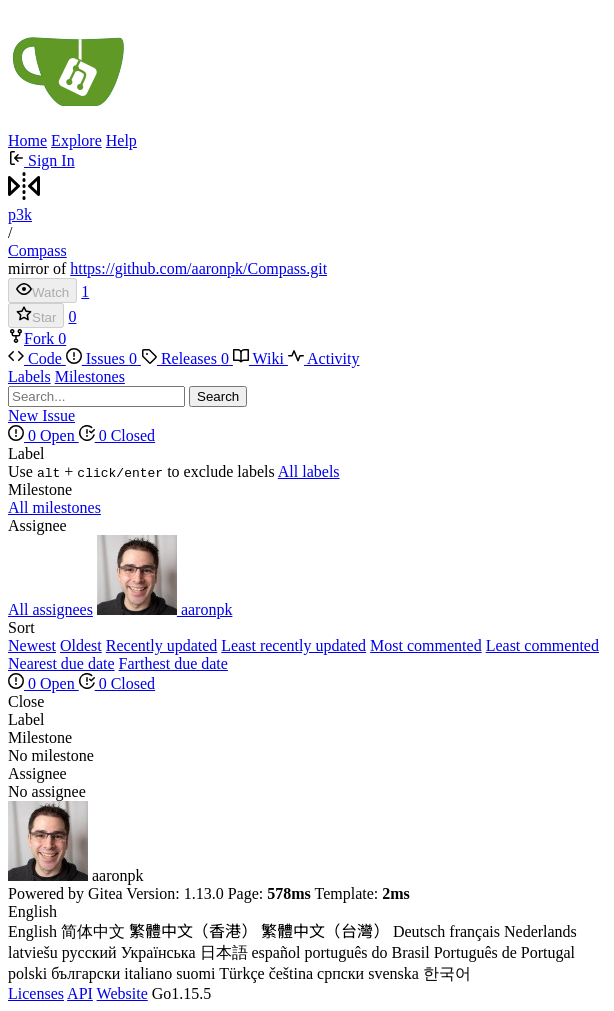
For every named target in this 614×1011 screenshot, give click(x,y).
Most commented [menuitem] (426, 645)
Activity (324, 358)
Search (218, 396)
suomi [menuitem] (195, 973)
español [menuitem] (276, 952)
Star (36, 315)
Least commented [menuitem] (542, 645)
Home (27, 140)
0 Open (43, 435)
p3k (20, 214)
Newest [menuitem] (32, 645)
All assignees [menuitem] (50, 609)
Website (122, 993)
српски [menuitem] (340, 973)
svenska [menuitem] (393, 973)
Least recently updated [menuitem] (293, 645)
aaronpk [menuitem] (165, 609)
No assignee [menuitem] (47, 791)
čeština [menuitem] (291, 973)
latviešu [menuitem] (33, 952)
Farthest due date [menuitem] (173, 663)
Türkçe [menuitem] (241, 973)
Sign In (41, 160)
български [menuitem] (85, 973)
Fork (33, 338)
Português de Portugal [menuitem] (504, 952)
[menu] (307, 463)
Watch (42, 290)
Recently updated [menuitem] (162, 645)
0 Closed (117, 435)
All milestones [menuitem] (54, 507)
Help (121, 140)
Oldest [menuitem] (81, 645)
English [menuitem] (32, 931)
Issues (103, 358)
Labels (29, 376)
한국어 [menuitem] (447, 973)
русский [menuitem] (89, 952)
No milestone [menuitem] (51, 755)
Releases (187, 358)
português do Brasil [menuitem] (366, 952)
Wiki (260, 358)
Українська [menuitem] (158, 952)
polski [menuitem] (27, 973)
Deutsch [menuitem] (419, 931)
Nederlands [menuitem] (540, 931)
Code (37, 358)
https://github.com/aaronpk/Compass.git (198, 268)
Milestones (90, 376)
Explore (76, 140)
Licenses (36, 993)
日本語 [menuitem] (224, 952)
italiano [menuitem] (148, 973)
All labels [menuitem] (309, 471)
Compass (37, 250)
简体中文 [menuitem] (93, 931)
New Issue (41, 415)
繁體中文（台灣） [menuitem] (325, 931)
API (80, 993)
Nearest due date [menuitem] (61, 663)
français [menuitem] (474, 931)
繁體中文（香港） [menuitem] (193, 931)
